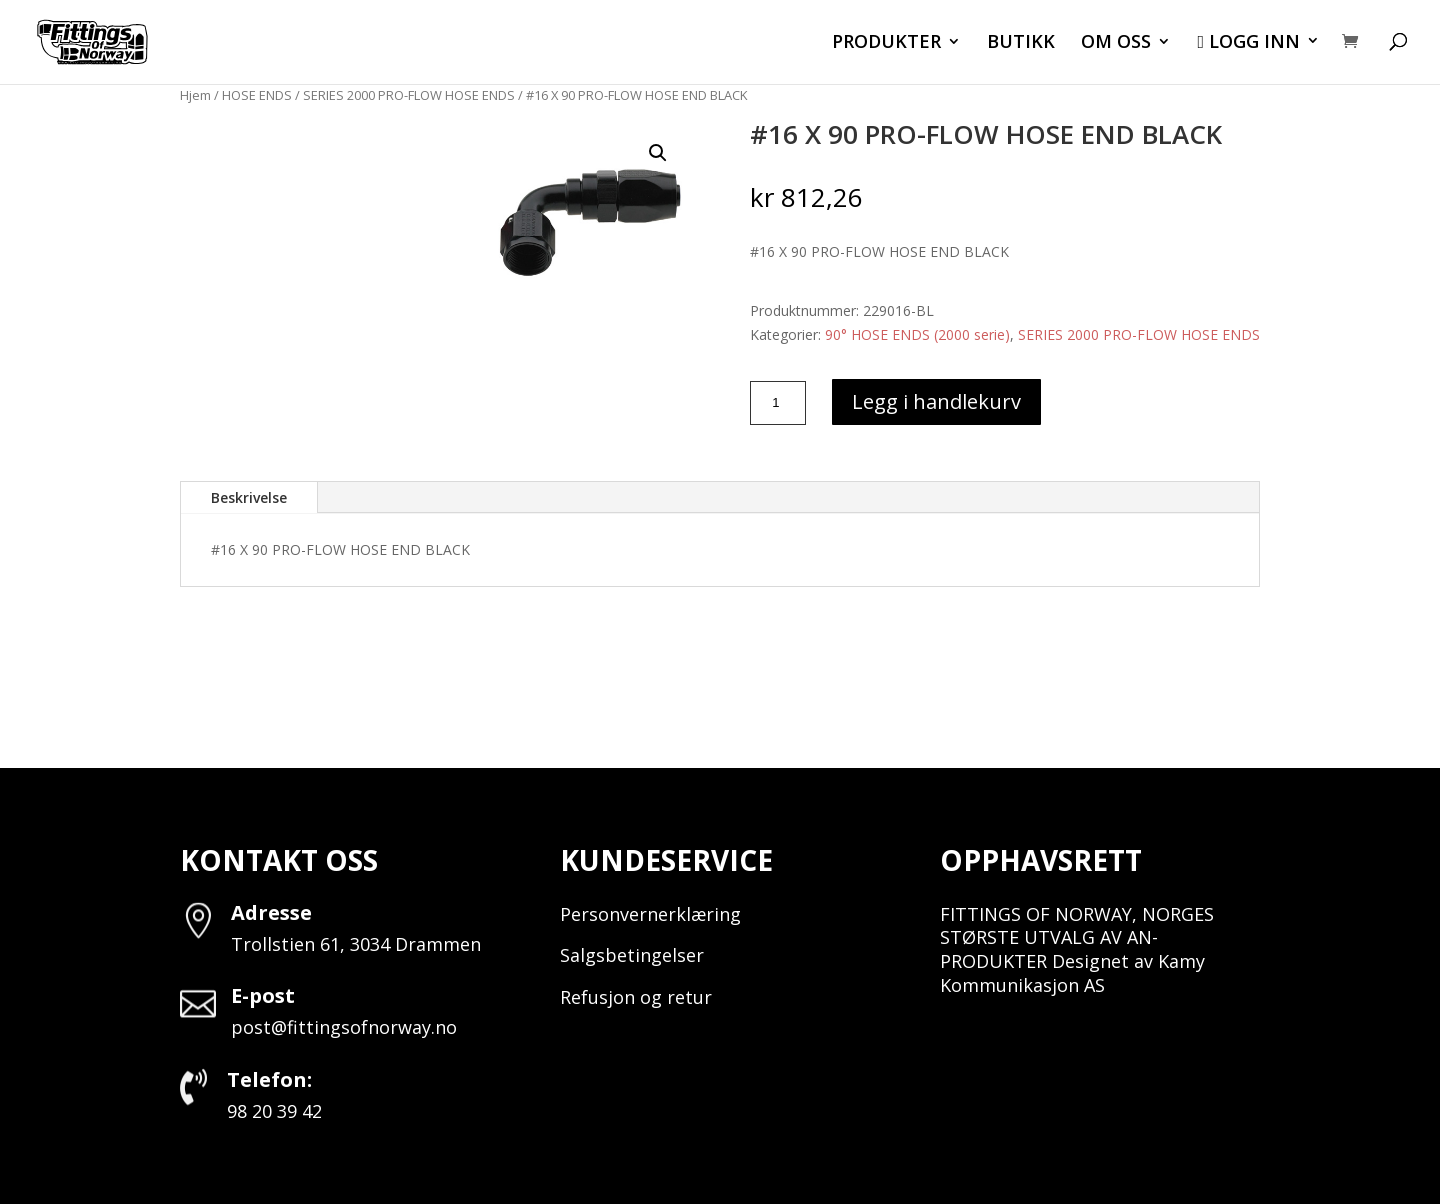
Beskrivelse (249, 497)
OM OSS (1116, 43)
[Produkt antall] (778, 403)
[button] (658, 153)
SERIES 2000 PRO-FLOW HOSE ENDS (409, 95)
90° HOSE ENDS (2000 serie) (917, 334)
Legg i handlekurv (936, 401)
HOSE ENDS (257, 95)
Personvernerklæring (650, 914)
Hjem (195, 95)
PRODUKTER (886, 43)
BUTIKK (1021, 43)
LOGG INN (1248, 43)
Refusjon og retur (636, 997)
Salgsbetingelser (632, 955)
